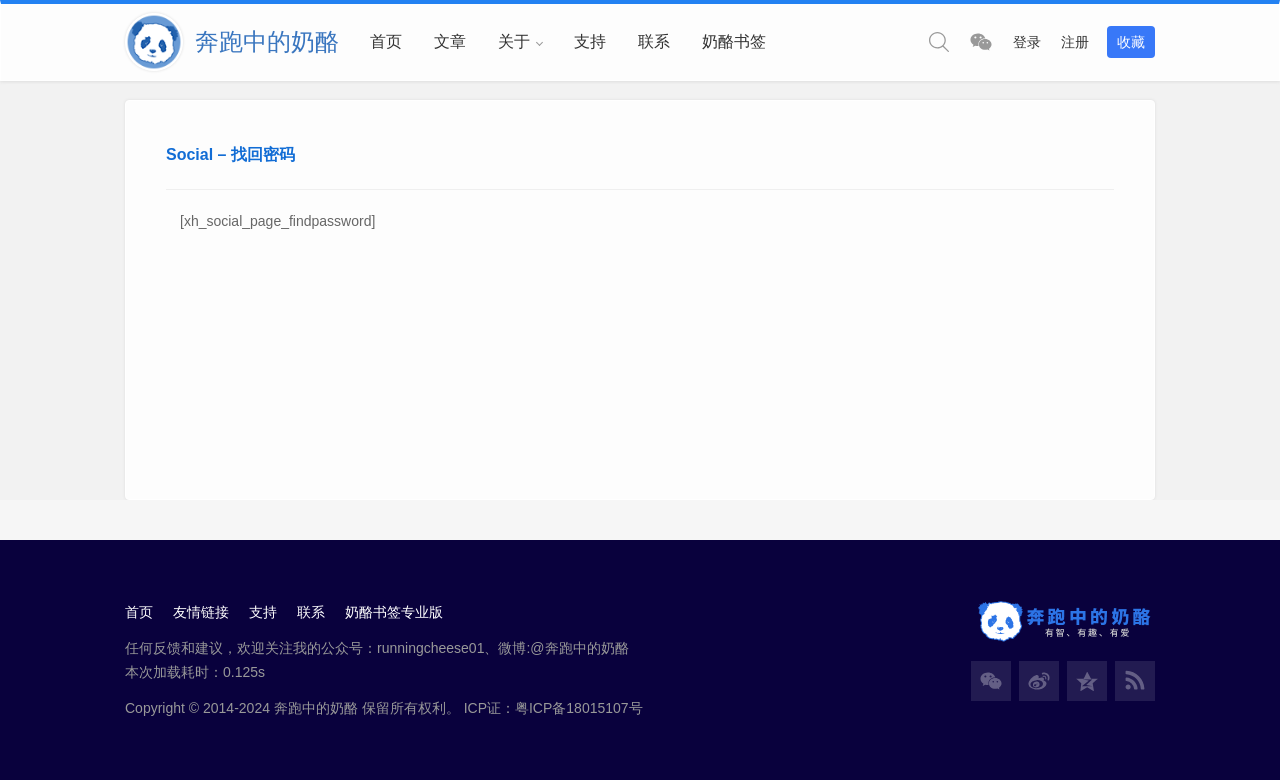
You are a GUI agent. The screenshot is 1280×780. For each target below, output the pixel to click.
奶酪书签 (734, 41)
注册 (1075, 42)
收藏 (1131, 42)
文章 (450, 41)
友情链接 (201, 612)
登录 (1027, 42)
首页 (386, 41)
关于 (514, 41)
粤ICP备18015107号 (579, 708)
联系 (654, 41)
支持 (590, 41)
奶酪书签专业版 (394, 612)
